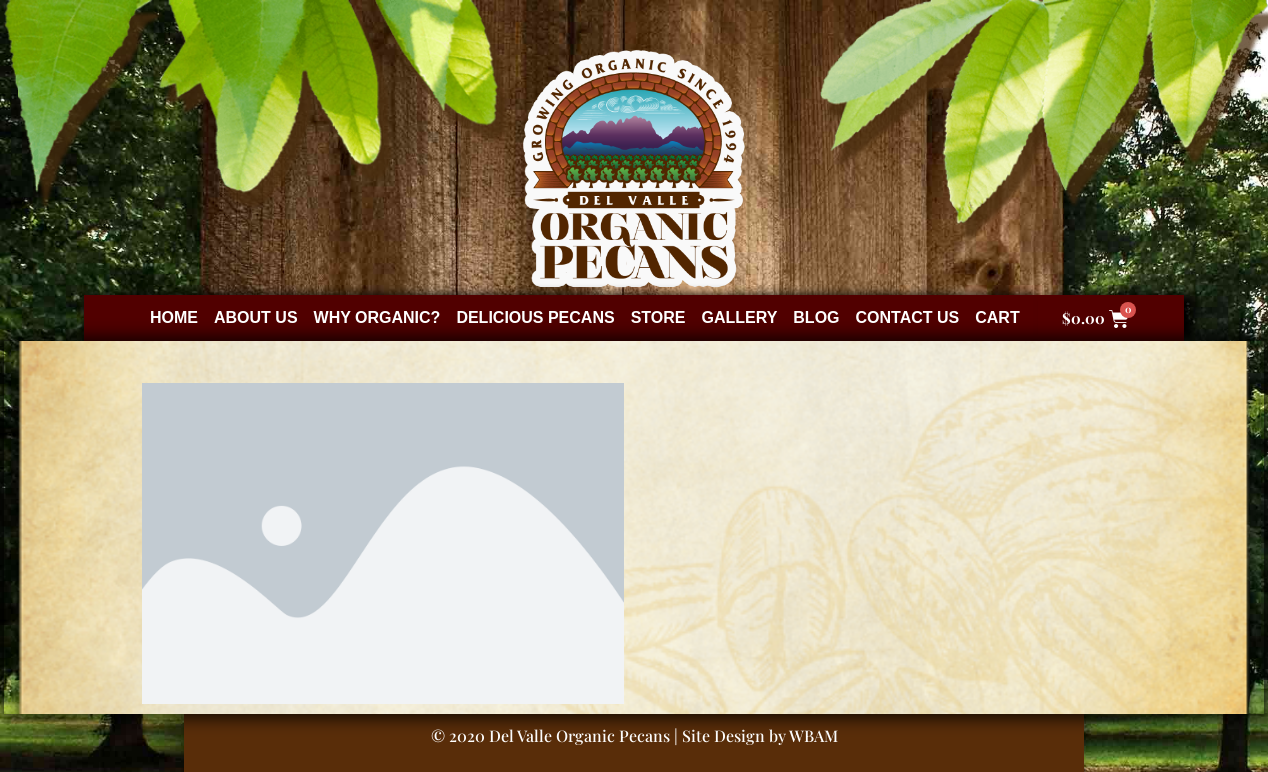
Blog (816, 317)
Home (174, 317)
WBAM (813, 735)
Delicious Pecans (535, 317)
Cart (997, 317)
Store (658, 317)
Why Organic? (377, 317)
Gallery (739, 317)
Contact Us (908, 317)
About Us (256, 317)
